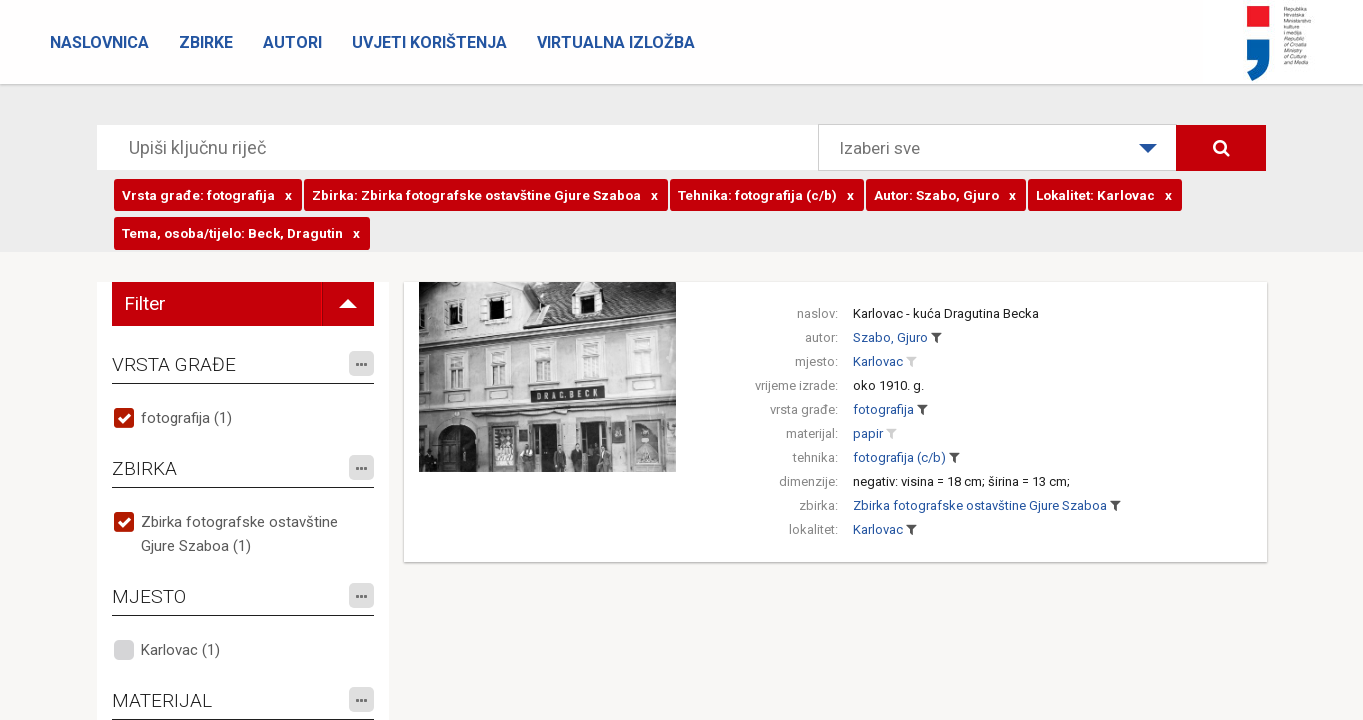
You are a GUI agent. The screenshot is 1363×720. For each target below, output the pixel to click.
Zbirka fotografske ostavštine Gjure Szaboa (980, 505)
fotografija (883, 409)
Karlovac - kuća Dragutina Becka (946, 313)
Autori (292, 42)
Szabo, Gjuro (890, 337)
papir (868, 433)
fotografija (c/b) (899, 457)
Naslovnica (99, 42)
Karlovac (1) (180, 650)
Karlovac (878, 361)
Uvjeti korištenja (429, 42)
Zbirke (206, 42)
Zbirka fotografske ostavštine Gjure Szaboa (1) (239, 534)
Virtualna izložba (616, 42)
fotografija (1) (186, 418)
